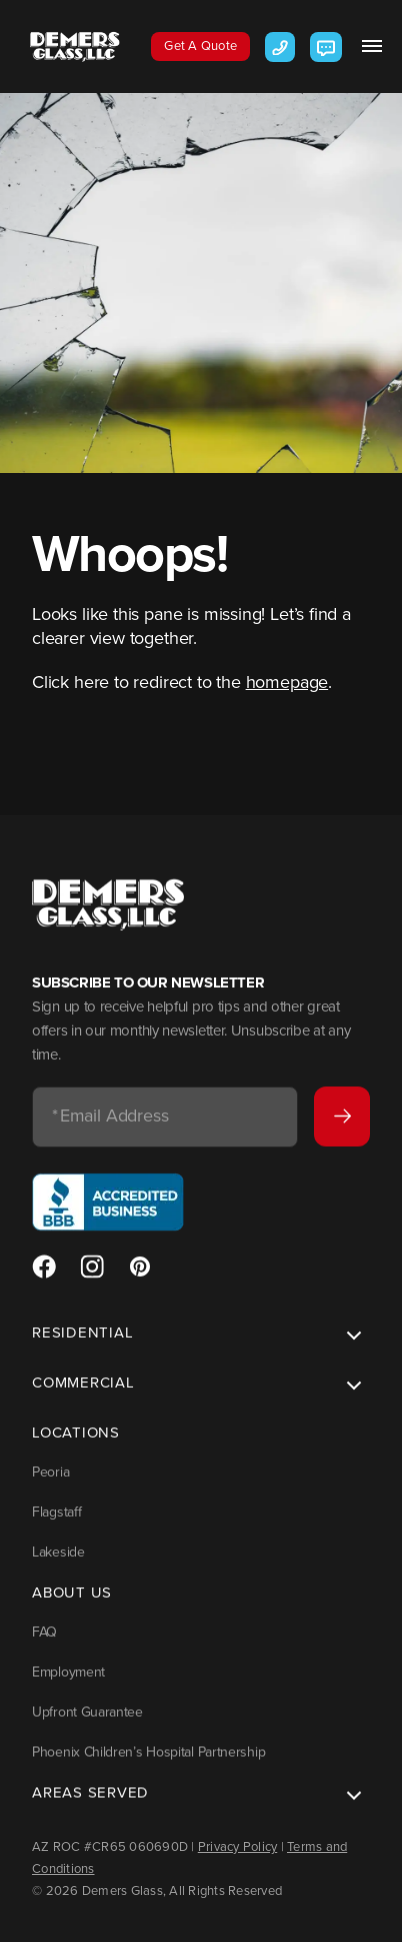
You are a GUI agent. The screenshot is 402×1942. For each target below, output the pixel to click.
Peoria (50, 1483)
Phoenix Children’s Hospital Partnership (148, 1763)
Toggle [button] (350, 1349)
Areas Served (90, 1804)
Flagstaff (56, 1523)
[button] (372, 46)
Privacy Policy (238, 1846)
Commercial (83, 1394)
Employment (68, 1683)
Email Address (110, 1129)
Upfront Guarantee (87, 1723)
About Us (72, 1604)
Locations (76, 1444)
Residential (82, 1344)
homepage (287, 682)
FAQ (44, 1643)
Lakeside (58, 1563)
